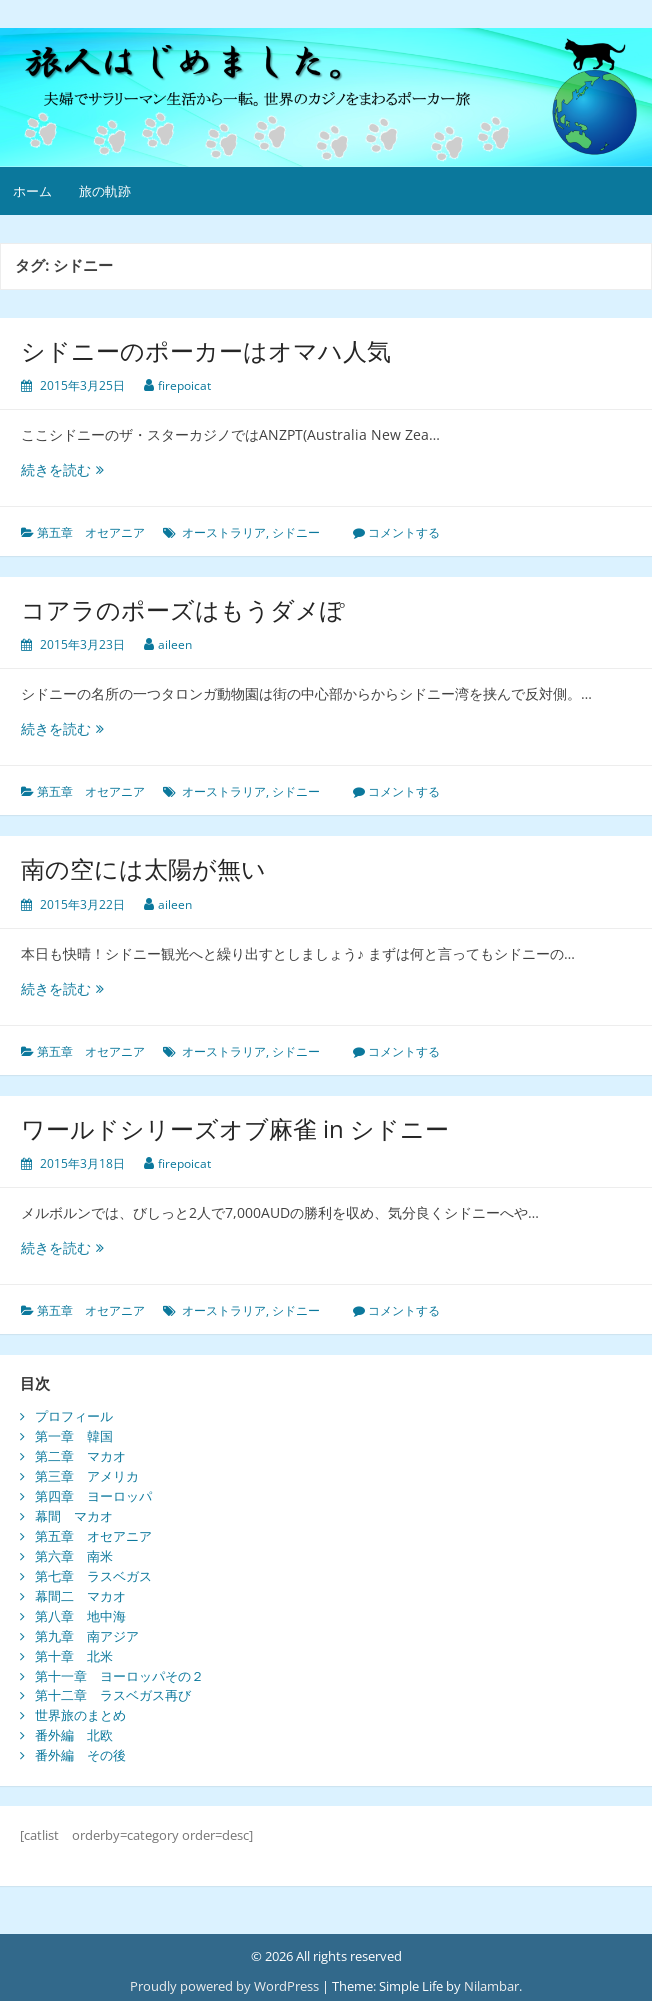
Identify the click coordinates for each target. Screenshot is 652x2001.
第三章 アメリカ (87, 1476)
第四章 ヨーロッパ (93, 1496)
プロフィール (74, 1416)
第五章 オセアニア (91, 532)
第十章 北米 (74, 1656)
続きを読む (62, 469)
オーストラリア (224, 532)
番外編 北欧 (74, 1735)
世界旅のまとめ (80, 1715)
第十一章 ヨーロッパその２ (119, 1676)
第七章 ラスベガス (93, 1576)
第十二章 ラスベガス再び (113, 1695)
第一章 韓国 (74, 1436)
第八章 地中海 (80, 1616)
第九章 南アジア (87, 1636)
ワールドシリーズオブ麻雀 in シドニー (235, 1128)
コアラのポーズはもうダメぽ (183, 609)
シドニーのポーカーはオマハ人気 (206, 350)
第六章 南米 (74, 1556)
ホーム (32, 191)
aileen (175, 644)
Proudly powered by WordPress (224, 1986)
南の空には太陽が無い (143, 868)
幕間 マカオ (74, 1516)
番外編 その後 (80, 1755)
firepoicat (184, 385)
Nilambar (491, 1986)
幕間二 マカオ (80, 1596)
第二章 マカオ (80, 1456)
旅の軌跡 (105, 191)
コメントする (404, 532)
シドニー (296, 532)
